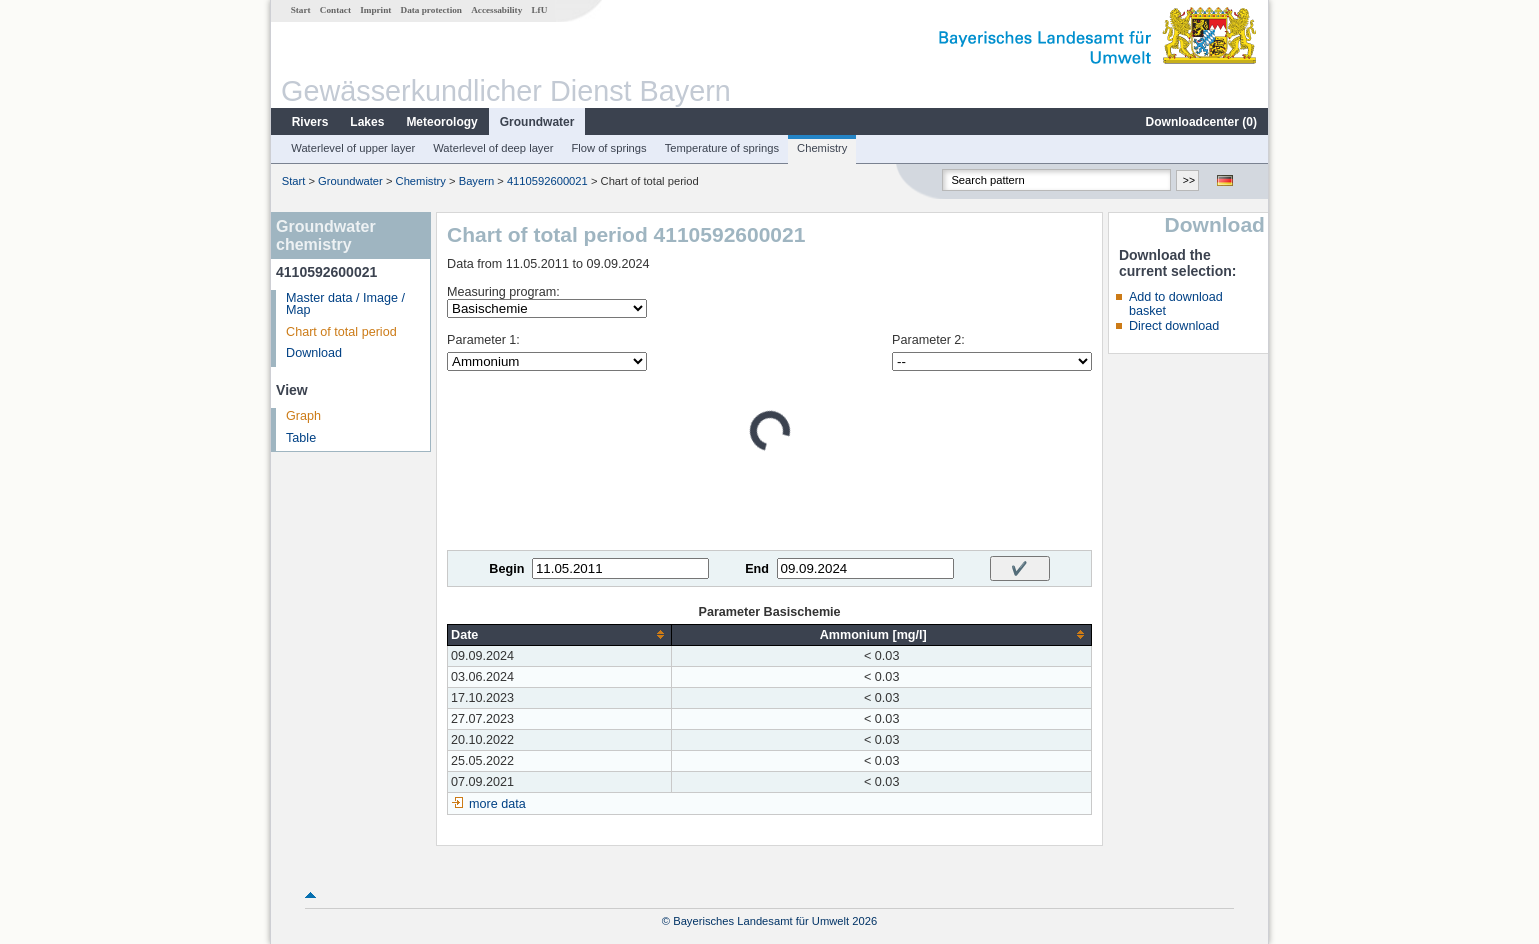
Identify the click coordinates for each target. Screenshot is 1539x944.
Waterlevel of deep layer (493, 148)
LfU (539, 10)
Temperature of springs (722, 148)
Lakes (367, 122)
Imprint (375, 10)
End (757, 569)
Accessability (496, 10)
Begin (506, 569)
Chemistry (822, 148)
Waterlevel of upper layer (353, 148)
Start (301, 10)
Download (314, 353)
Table (301, 438)
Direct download (1174, 326)
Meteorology (441, 122)
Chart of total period (341, 332)
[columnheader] (560, 634)
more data (497, 804)
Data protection (431, 10)
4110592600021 (547, 181)
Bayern (476, 181)
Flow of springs (608, 148)
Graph (303, 416)
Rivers (310, 122)
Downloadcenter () (1201, 122)
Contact (335, 10)
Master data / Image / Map (345, 304)
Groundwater (537, 122)
